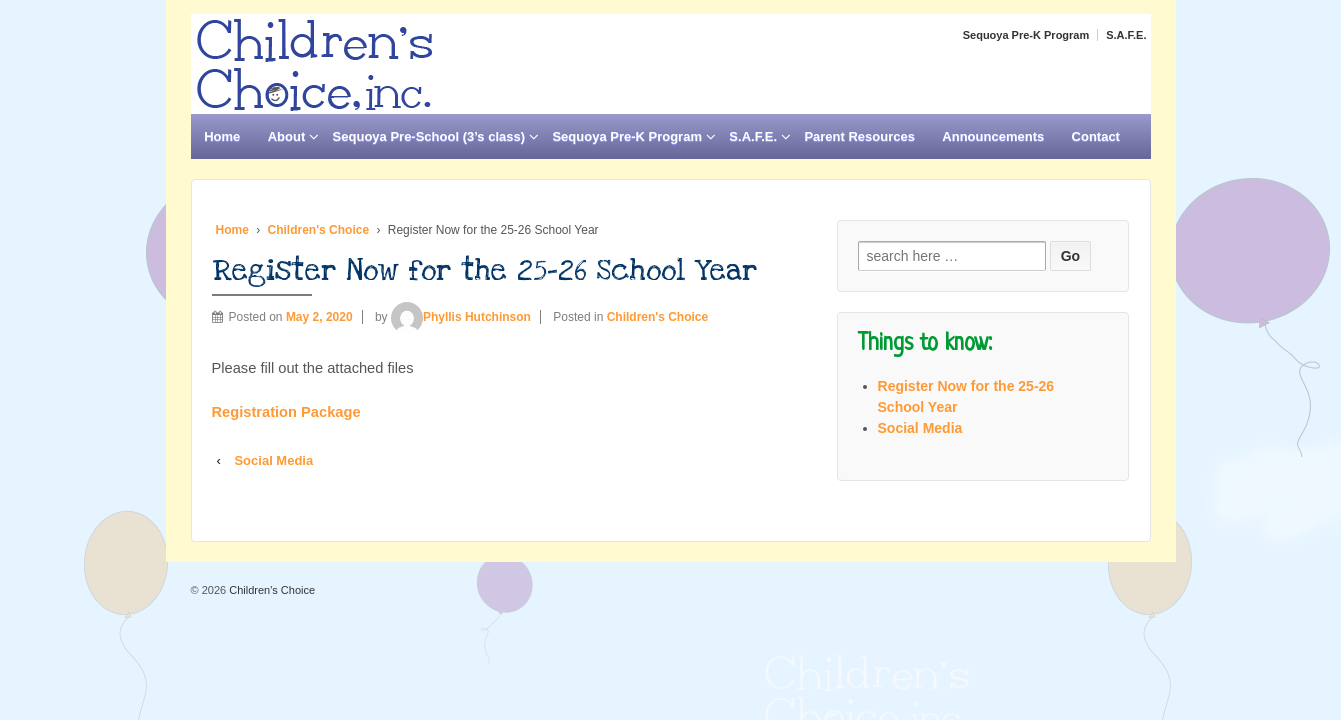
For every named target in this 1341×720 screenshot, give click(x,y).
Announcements (993, 136)
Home (222, 136)
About (287, 136)
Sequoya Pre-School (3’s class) (429, 136)
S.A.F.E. (1126, 35)
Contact (1096, 136)
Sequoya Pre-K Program (1026, 35)
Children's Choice (319, 230)
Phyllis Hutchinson (461, 317)
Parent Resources (859, 136)
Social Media (273, 460)
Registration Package (286, 412)
